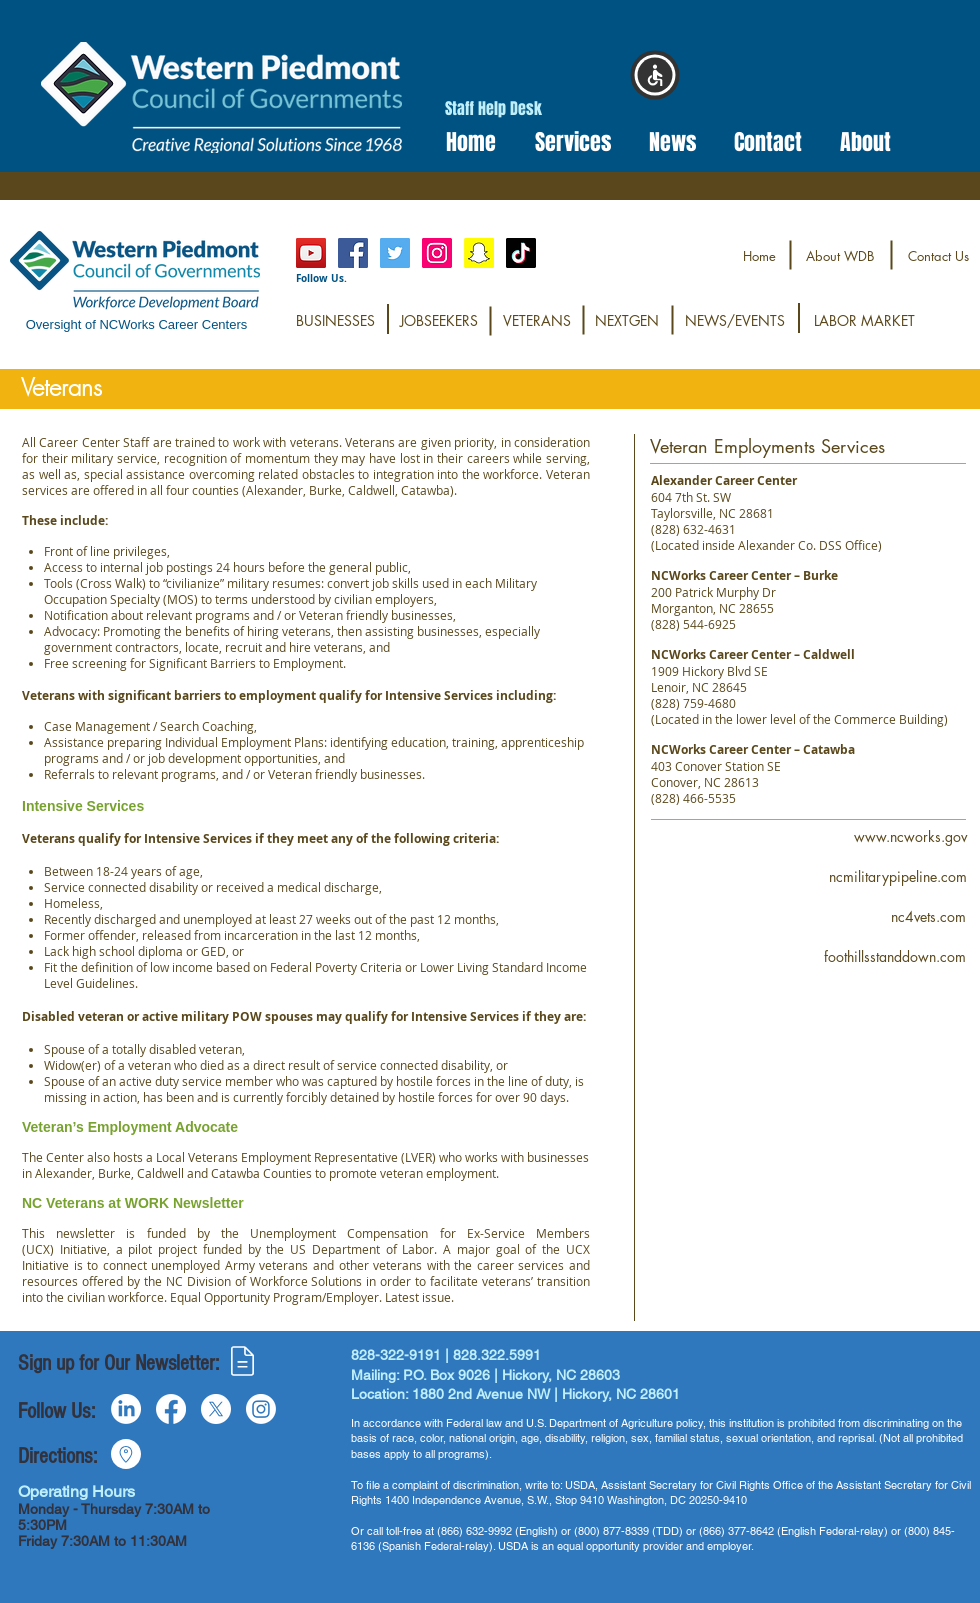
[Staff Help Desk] (493, 109)
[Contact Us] (938, 256)
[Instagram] (437, 253)
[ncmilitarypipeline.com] (898, 877)
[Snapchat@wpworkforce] (479, 253)
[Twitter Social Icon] (395, 253)
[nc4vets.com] (928, 917)
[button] (566, 142)
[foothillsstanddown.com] (895, 957)
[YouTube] (311, 253)
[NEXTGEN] (627, 320)
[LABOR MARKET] (864, 320)
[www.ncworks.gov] (910, 837)
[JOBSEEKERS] (438, 320)
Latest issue (418, 1297)
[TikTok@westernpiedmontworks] (521, 253)
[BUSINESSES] (335, 320)
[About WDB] (839, 256)
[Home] (759, 256)
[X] (216, 1409)
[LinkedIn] (126, 1409)
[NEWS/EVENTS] (734, 320)
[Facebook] (171, 1409)
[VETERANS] (537, 320)
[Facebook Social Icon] (353, 253)
